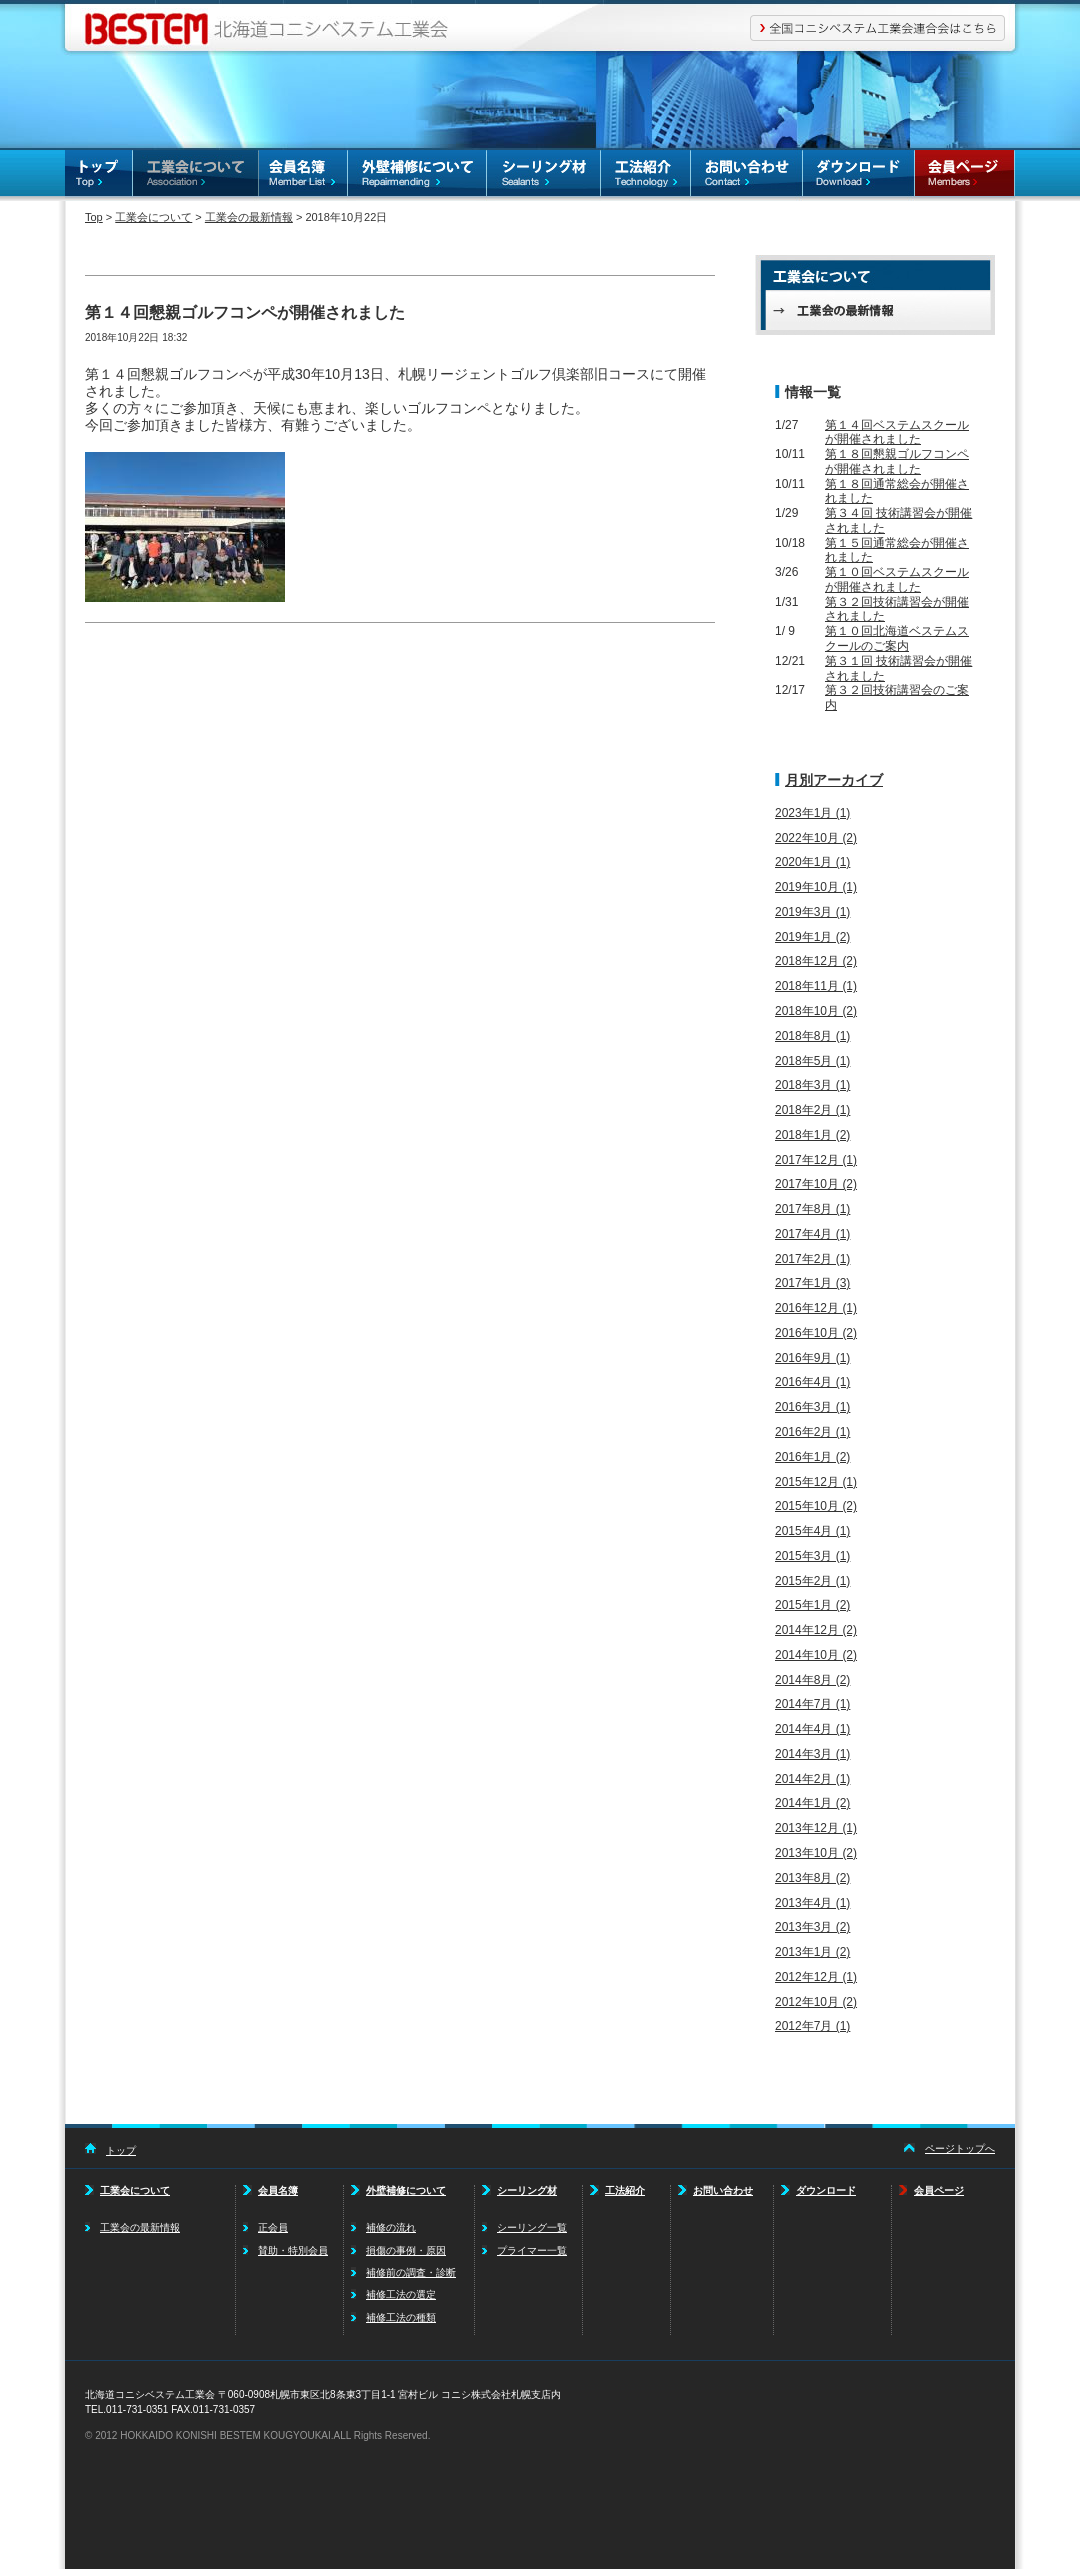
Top (94, 217)
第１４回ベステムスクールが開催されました (897, 432)
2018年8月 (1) (812, 1036)
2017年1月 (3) (812, 1283)
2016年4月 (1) (812, 1382)
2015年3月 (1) (812, 1556)
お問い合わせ (747, 175)
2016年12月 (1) (816, 1308)
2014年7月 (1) (812, 1704)
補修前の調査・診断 (411, 2272)
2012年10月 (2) (816, 2002)
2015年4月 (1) (812, 1531)
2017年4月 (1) (812, 1234)
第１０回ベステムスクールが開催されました (897, 579)
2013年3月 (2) (812, 1927)
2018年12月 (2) (816, 961)
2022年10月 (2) (816, 838)
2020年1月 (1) (812, 862)
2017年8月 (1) (812, 1209)
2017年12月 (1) (816, 1160)
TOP (99, 175)
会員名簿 (303, 175)
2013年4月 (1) (812, 1903)
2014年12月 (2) (816, 1630)
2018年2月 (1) (812, 1110)
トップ (121, 2150)
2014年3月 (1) (812, 1754)
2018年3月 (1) (812, 1085)
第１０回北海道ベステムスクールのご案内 (897, 638)
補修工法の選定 (401, 2294)
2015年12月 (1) (816, 1482)
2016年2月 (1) (812, 1432)
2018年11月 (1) (816, 986)
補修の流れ (391, 2227)
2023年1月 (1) (812, 813)
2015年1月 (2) (812, 1605)
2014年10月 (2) (816, 1655)
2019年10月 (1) (816, 887)
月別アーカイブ (834, 780)
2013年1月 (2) (812, 1952)
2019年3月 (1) (812, 912)
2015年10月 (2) (816, 1506)
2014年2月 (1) (812, 1779)
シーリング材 (544, 175)
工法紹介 (646, 175)
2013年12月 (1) (816, 1828)
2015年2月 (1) (812, 1581)
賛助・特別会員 (293, 2250)
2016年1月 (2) (812, 1457)
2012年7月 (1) (812, 2026)
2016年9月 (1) (812, 1358)
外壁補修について (417, 175)
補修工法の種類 (401, 2317)
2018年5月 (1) (812, 1061)
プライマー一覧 (532, 2250)
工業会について (196, 175)
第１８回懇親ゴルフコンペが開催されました (897, 461)
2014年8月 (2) (812, 1680)
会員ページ (965, 175)
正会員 (273, 2227)
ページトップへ (960, 2148)
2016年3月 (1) (812, 1407)
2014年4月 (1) (812, 1729)
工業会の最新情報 (249, 217)
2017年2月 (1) (812, 1259)
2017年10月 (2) (816, 1184)
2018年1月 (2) (812, 1135)
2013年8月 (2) (812, 1878)
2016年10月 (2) (816, 1333)
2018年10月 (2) (816, 1011)
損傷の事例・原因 (406, 2250)
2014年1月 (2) (812, 1803)
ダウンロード (859, 175)
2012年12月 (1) (816, 1977)
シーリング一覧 (532, 2227)
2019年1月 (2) (812, 937)
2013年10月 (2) (816, 1853)
